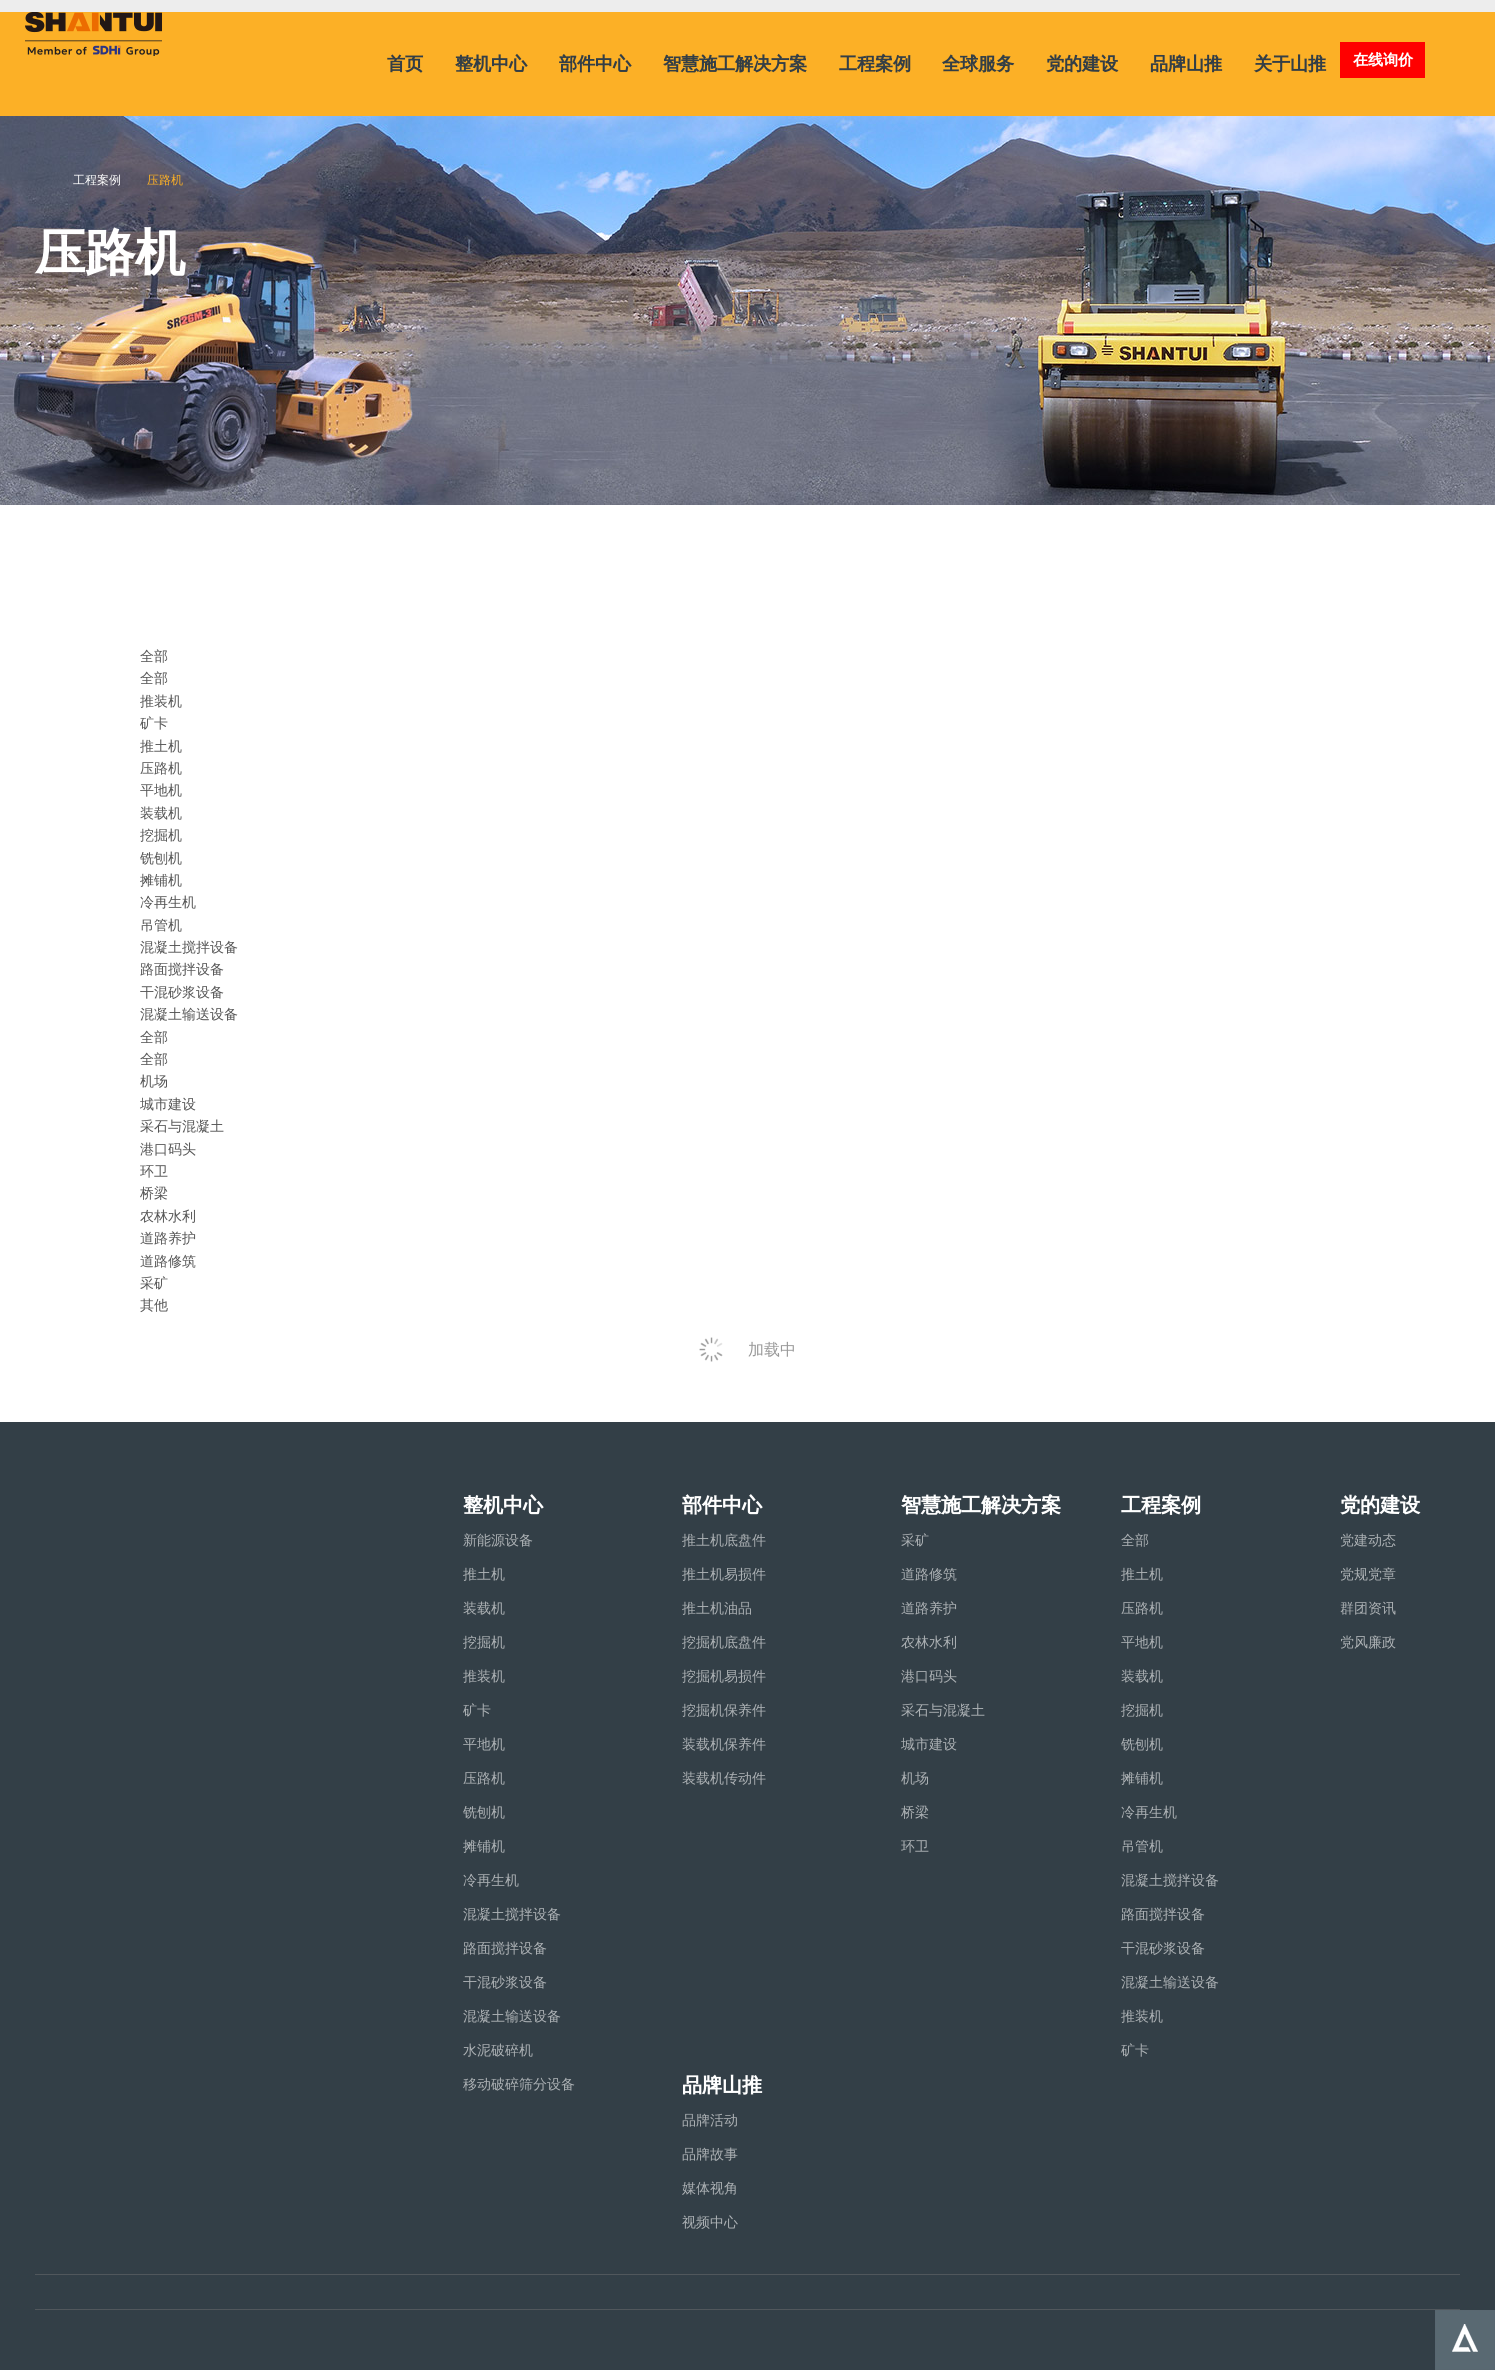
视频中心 (710, 2222)
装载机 (161, 813)
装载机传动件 (724, 1778)
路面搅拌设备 (182, 969)
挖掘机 (161, 835)
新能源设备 (498, 1540)
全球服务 (978, 64)
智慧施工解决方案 (735, 64)
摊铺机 (161, 880)
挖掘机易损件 (724, 1676)
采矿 (154, 1283)
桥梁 (154, 1193)
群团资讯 (1368, 1608)
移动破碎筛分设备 (519, 2084)
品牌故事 (710, 2154)
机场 (154, 1081)
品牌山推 (1186, 64)
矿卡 (154, 723)
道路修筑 (168, 1261)
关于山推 (1290, 64)
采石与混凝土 (182, 1126)
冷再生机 (168, 902)
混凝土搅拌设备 (189, 947)
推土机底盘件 (724, 1540)
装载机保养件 (724, 1744)
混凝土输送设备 (189, 1014)
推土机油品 (717, 1608)
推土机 (161, 746)
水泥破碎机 (498, 2050)
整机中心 (491, 64)
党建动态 (1368, 1540)
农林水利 (168, 1216)
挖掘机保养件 (724, 1710)
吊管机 (161, 925)
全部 (154, 678)
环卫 (154, 1171)
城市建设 (168, 1104)
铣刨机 (161, 858)
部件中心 (595, 64)
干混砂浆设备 (182, 992)
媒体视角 (710, 2188)
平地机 (161, 790)
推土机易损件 (724, 1574)
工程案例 (875, 64)
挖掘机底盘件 (724, 1642)
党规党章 (1368, 1574)
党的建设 (1082, 64)
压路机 (161, 768)
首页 (405, 64)
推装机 (161, 701)
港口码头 (168, 1149)
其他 (154, 1305)
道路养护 (168, 1238)
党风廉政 (1368, 1642)
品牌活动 (710, 2120)
